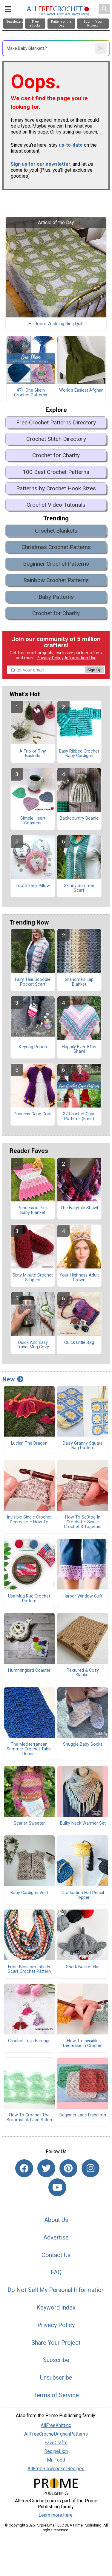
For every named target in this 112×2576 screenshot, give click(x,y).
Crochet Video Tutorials (56, 504)
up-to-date (71, 145)
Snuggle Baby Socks (82, 1744)
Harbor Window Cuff (83, 1596)
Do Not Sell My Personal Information (56, 2289)
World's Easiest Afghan (81, 390)
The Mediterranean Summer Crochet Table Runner (29, 1749)
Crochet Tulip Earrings (29, 2041)
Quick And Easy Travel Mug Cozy (33, 1345)
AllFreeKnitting (56, 2425)
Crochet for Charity (56, 455)
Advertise (56, 2237)
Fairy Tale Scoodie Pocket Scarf (32, 982)
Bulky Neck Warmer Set (83, 1823)
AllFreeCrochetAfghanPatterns (56, 2434)
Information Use (80, 657)
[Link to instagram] (90, 2168)
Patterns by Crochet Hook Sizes (56, 488)
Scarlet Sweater (29, 1823)
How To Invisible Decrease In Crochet (83, 2043)
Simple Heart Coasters (32, 821)
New (12, 1379)
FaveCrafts (56, 2442)
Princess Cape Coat (33, 1114)
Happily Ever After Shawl (79, 1049)
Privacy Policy (50, 657)
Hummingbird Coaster (29, 1670)
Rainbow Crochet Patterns (56, 580)
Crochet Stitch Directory (56, 438)
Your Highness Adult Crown (79, 1277)
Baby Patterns (56, 596)
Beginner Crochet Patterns (56, 563)
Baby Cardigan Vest (29, 1892)
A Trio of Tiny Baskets (32, 754)
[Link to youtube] (57, 2187)
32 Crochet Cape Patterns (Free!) (79, 1116)
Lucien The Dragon (29, 1443)
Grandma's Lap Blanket (79, 982)
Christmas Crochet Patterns (56, 547)
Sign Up (94, 670)
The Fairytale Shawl (79, 1208)
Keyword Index (56, 2307)
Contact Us (56, 2255)
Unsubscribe (56, 2377)
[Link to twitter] (46, 2168)
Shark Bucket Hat (83, 1967)
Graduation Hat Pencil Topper (83, 1895)
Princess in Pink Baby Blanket (33, 1210)
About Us (56, 2219)
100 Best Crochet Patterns (56, 472)
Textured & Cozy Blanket (83, 1673)
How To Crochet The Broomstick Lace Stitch (29, 2117)
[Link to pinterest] (68, 2168)
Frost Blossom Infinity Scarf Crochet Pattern (29, 1969)
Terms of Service (56, 2395)
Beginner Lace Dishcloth (82, 2115)
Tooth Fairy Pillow (33, 885)
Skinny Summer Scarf (79, 888)
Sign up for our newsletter (40, 164)
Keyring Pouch (33, 1047)
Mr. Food (56, 2460)
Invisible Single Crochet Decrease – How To (29, 1519)
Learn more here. (56, 2515)
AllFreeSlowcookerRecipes (56, 2468)
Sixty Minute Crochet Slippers (33, 1277)
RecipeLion (56, 2451)
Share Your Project (56, 2342)
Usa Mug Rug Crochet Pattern (29, 1598)
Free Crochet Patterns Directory (56, 422)
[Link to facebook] (24, 2168)
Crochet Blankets (56, 530)
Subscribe (56, 2359)
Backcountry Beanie (79, 818)
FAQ (56, 2272)
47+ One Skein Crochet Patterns (30, 393)
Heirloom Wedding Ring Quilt (56, 324)
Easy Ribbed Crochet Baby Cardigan (79, 754)
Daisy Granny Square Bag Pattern (83, 1446)
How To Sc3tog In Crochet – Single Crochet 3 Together (83, 1522)
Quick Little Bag (79, 1342)
